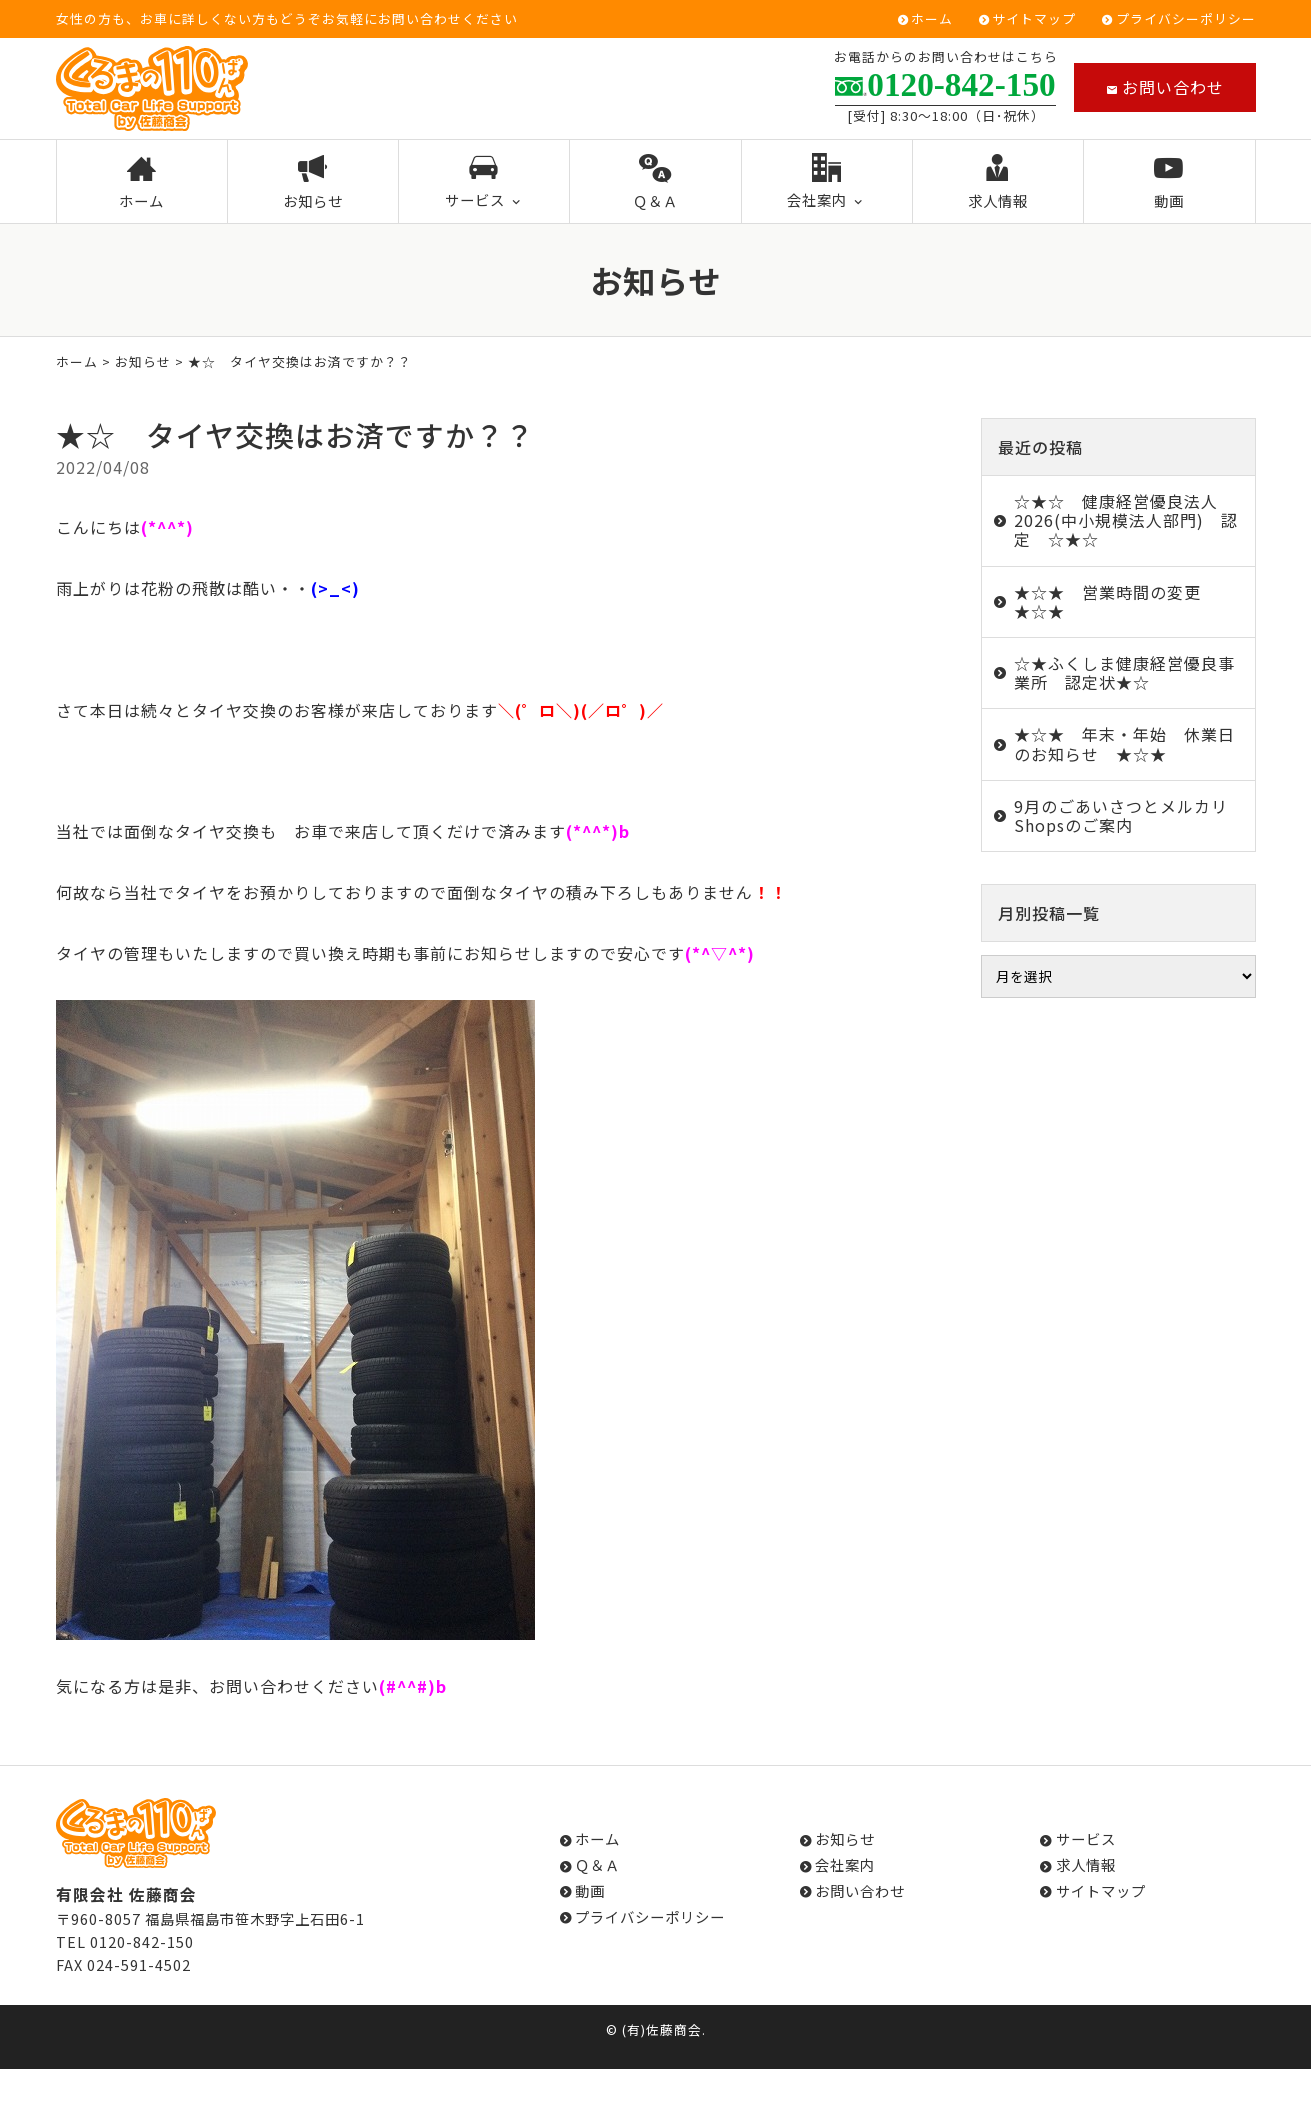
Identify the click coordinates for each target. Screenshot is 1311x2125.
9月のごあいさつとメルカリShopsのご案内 (1121, 815)
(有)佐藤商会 (662, 2029)
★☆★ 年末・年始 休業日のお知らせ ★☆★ (1124, 743)
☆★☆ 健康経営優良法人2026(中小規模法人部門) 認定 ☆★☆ (1126, 520)
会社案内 (826, 182)
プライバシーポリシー (1186, 19)
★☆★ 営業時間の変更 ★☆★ (1116, 601)
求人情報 (998, 183)
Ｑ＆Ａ (655, 183)
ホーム (932, 19)
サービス (484, 182)
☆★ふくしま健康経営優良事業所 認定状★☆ (1124, 672)
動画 (1169, 183)
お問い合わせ (1165, 87)
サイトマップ (1034, 19)
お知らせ (313, 183)
